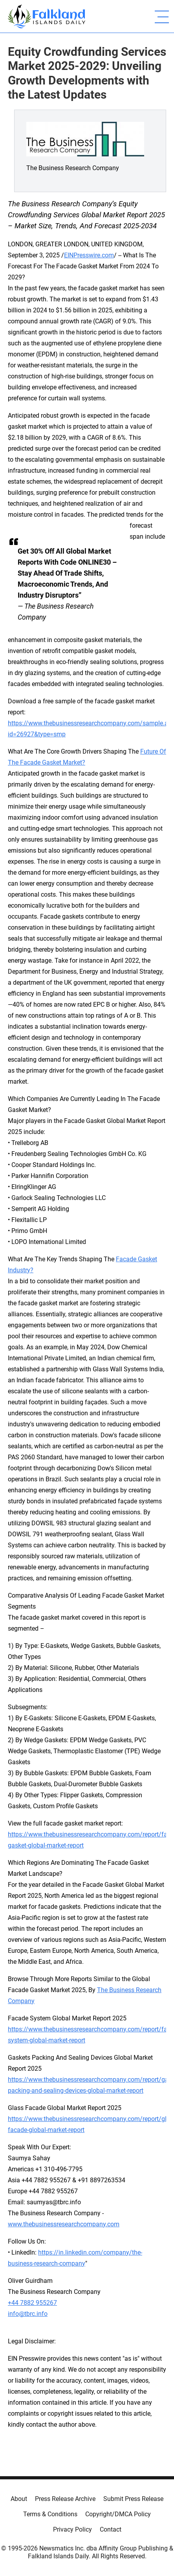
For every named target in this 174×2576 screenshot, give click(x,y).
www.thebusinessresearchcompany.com (63, 2224)
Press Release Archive (65, 2499)
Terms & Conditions (50, 2514)
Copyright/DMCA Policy (118, 2514)
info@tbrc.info (28, 2313)
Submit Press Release (133, 2499)
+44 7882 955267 (32, 2302)
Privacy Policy (72, 2529)
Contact (110, 2529)
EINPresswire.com (89, 255)
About (19, 2499)
